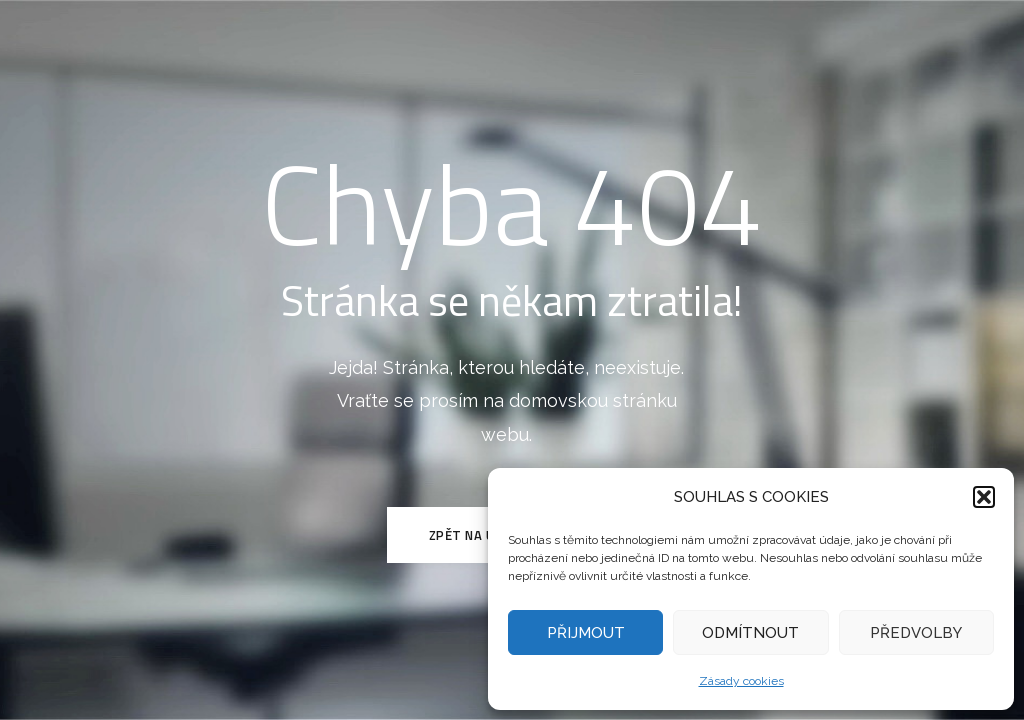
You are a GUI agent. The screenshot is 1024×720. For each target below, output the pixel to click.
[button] (984, 497)
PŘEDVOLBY (916, 633)
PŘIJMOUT (586, 633)
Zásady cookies (741, 681)
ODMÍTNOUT (750, 633)
